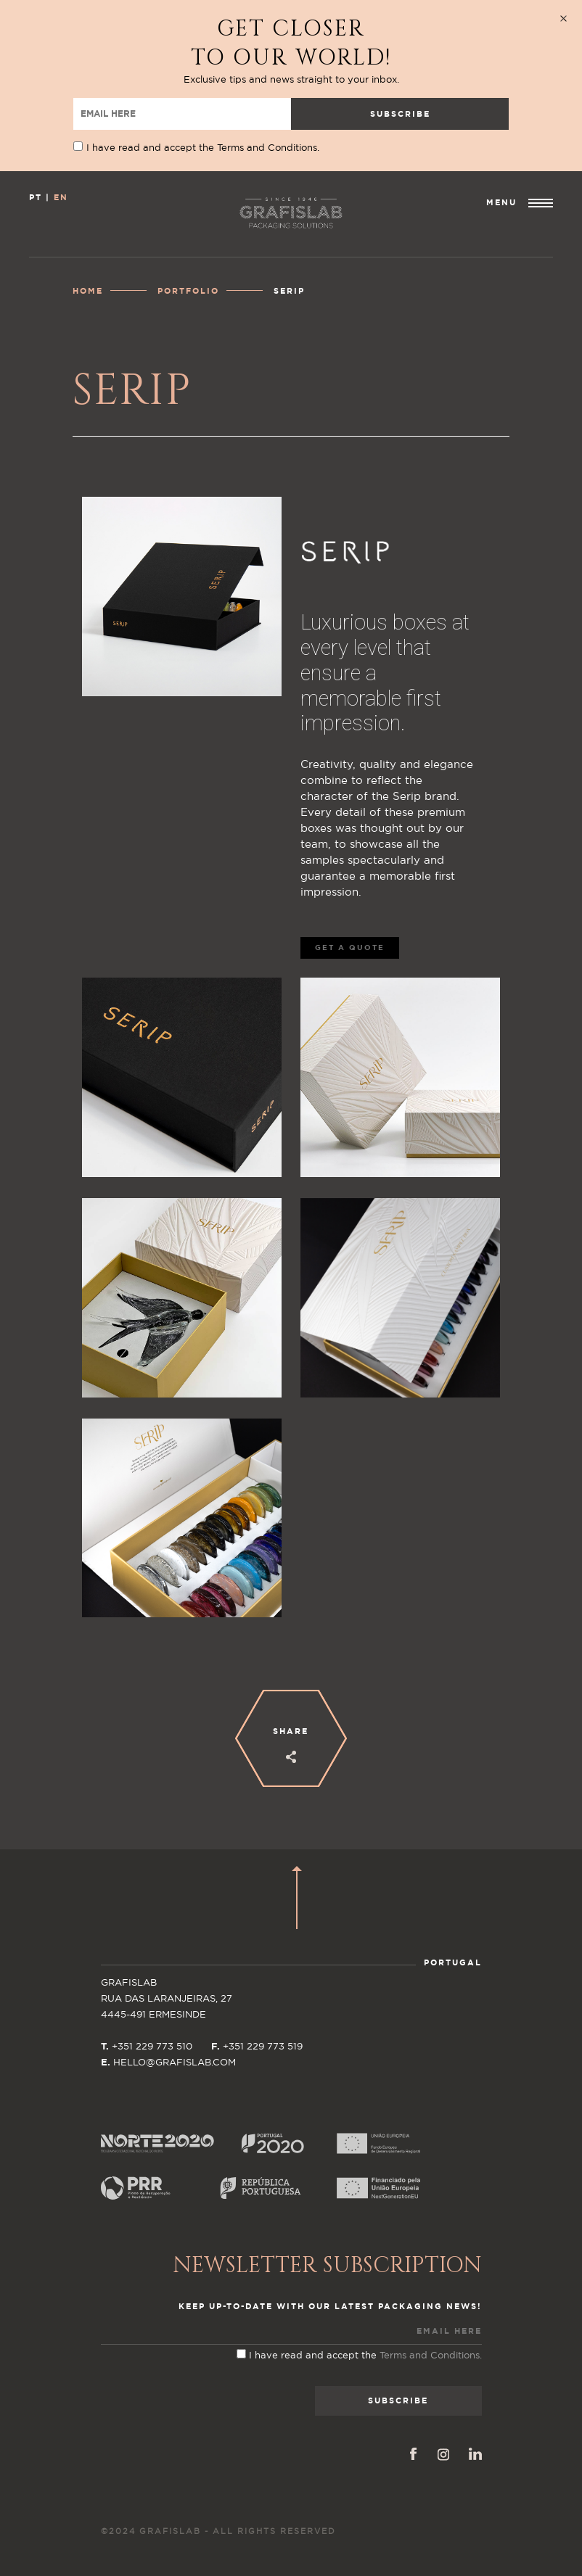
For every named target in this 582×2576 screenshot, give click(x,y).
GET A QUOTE (350, 947)
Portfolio (188, 291)
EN (61, 198)
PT (35, 198)
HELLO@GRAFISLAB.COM (174, 2063)
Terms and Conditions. (268, 148)
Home (88, 291)
